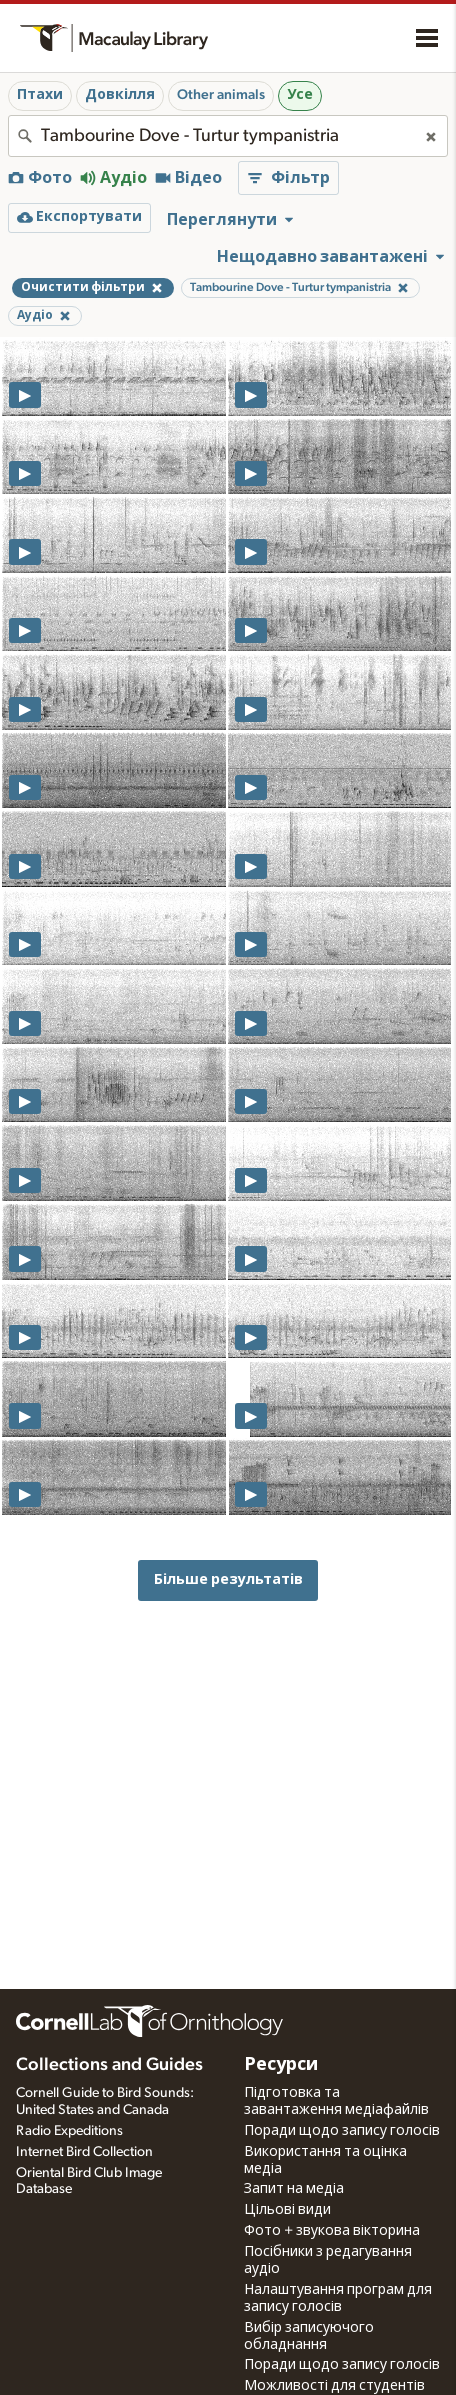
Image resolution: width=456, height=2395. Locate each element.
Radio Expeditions (69, 2131)
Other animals (221, 95)
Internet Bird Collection (84, 2152)
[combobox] (228, 136)
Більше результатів (228, 1579)
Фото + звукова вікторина (332, 2231)
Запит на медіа (294, 2189)
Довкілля (120, 95)
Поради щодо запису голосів (342, 2131)
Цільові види (287, 2210)
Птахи (40, 95)
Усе (300, 95)
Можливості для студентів (334, 2386)
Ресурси (281, 2065)
